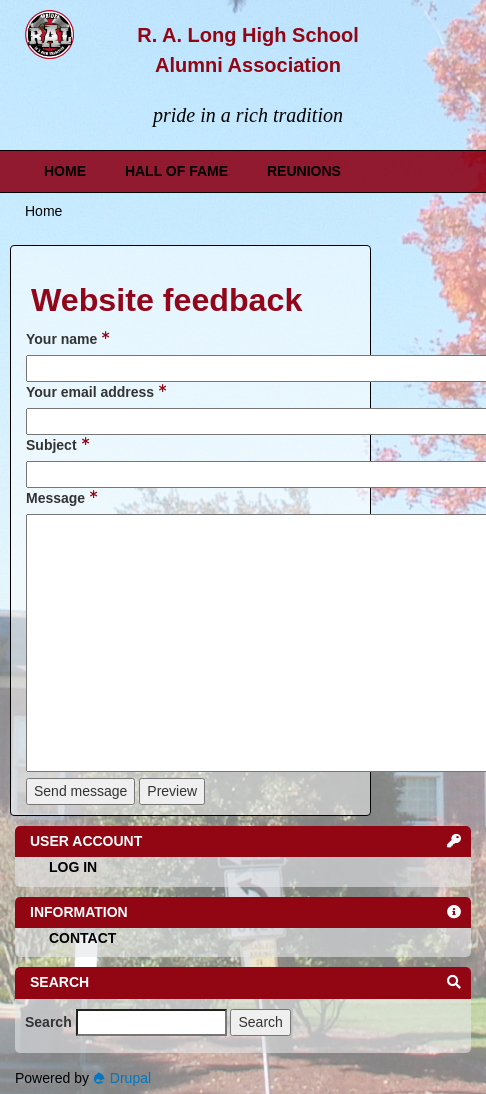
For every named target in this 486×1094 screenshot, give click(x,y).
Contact (82, 938)
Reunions (304, 171)
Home (65, 171)
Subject (58, 444)
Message (62, 497)
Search (48, 1022)
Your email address (96, 391)
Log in (73, 867)
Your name (68, 338)
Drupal (122, 1078)
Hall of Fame (176, 171)
